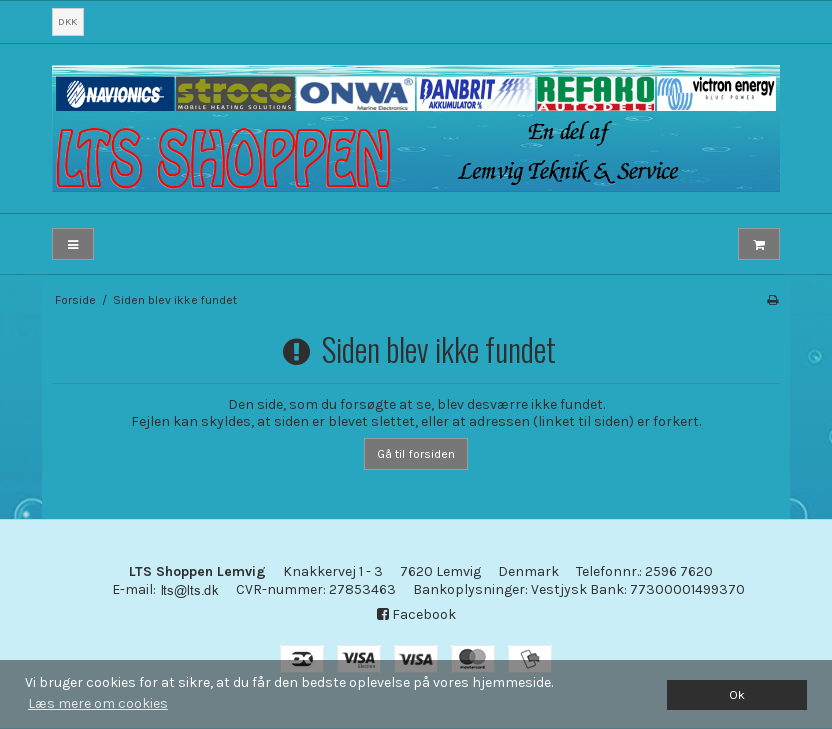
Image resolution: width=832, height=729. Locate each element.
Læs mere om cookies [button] (98, 703)
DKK (67, 21)
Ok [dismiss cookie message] (737, 694)
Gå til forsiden (416, 454)
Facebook (416, 614)
